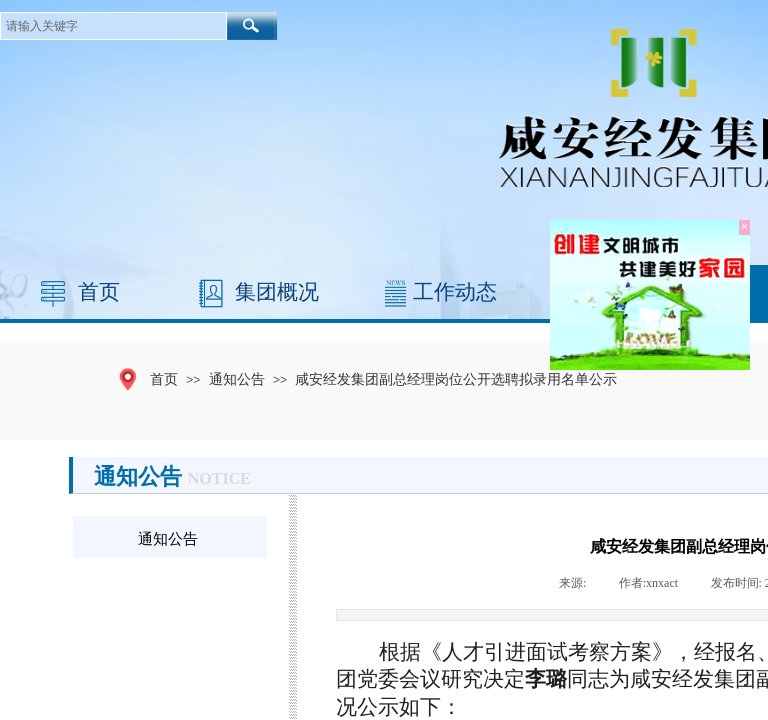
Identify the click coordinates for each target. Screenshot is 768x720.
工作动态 (455, 292)
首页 (99, 292)
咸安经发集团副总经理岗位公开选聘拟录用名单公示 (456, 379)
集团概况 (277, 292)
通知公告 (237, 379)
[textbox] (113, 26)
